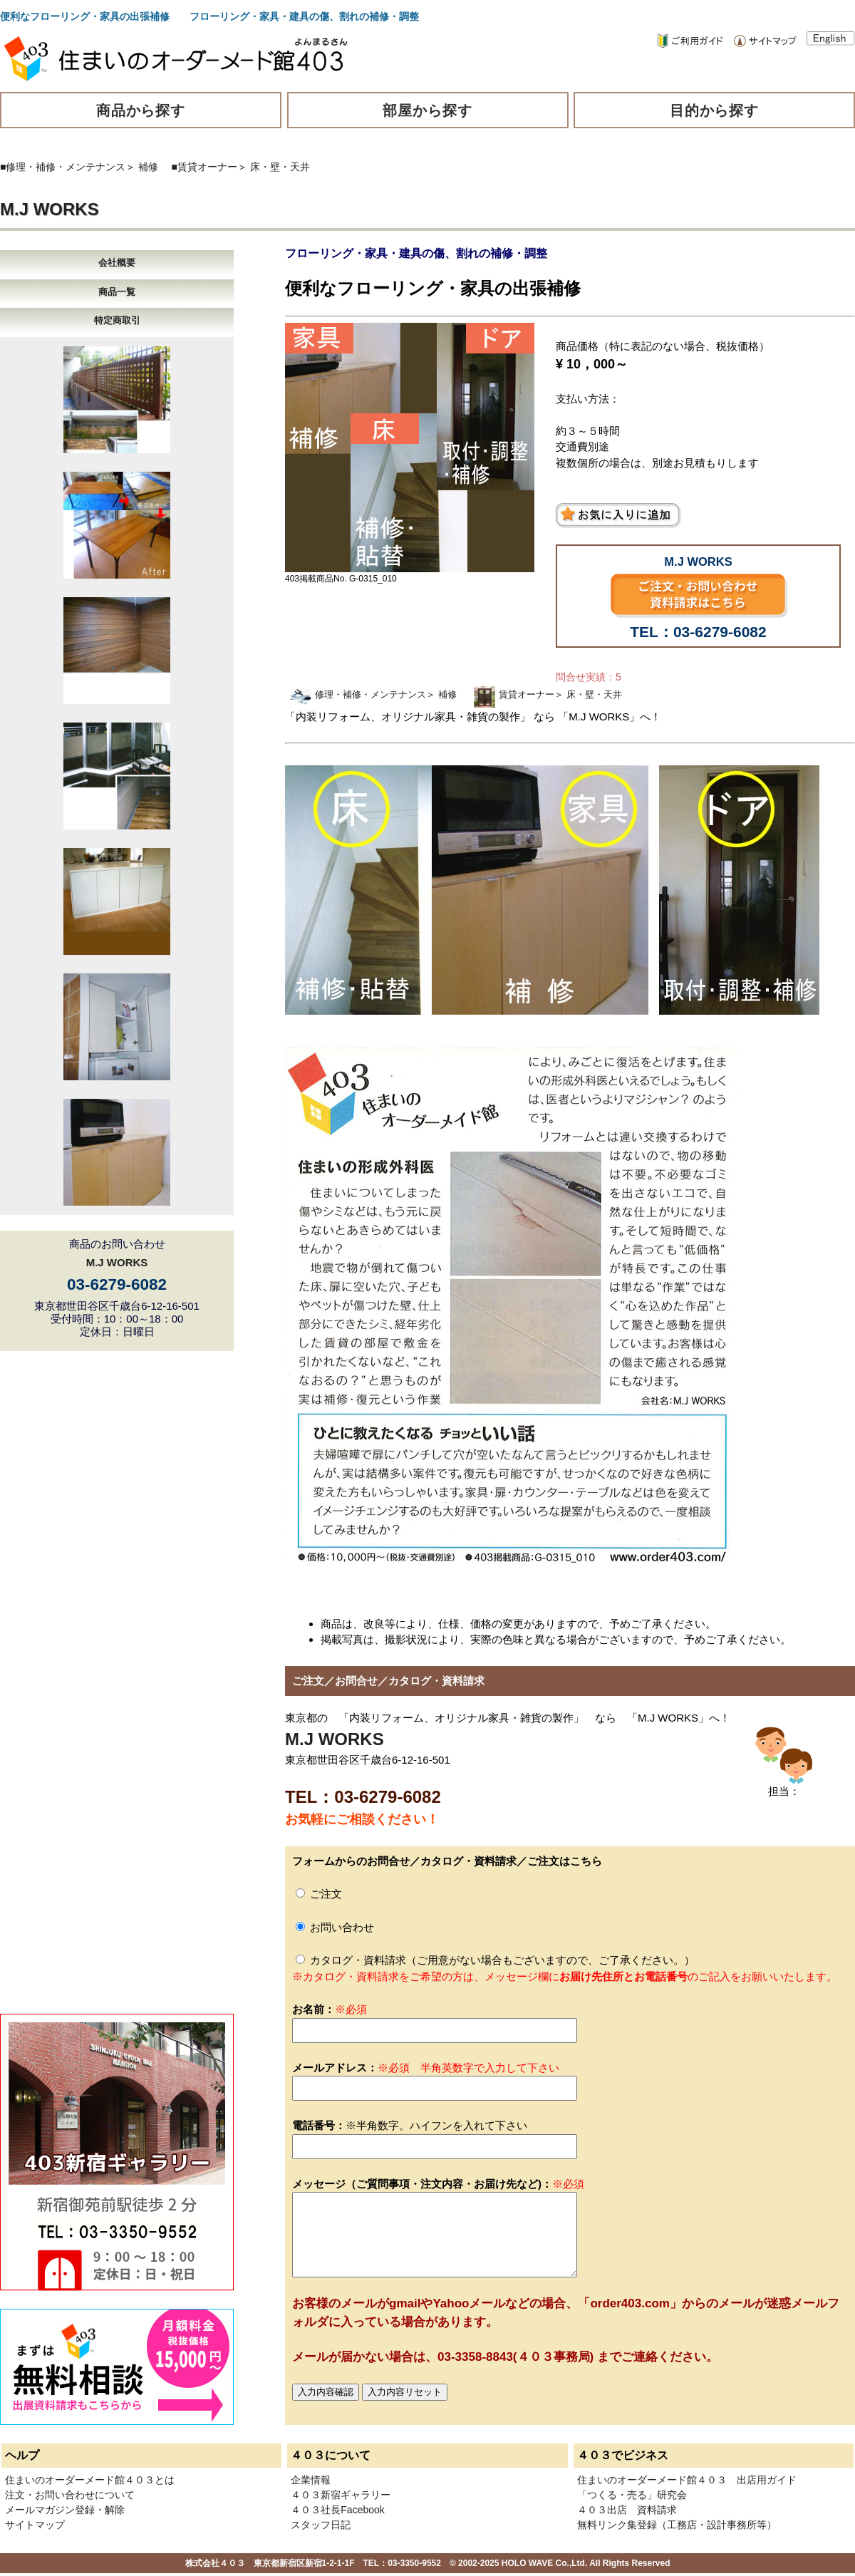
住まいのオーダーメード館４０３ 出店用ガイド (687, 2480)
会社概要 (116, 262)
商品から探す (141, 110)
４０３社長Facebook (337, 2509)
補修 (148, 166)
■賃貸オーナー (204, 166)
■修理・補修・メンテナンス (62, 166)
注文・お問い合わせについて (70, 2494)
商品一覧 (116, 291)
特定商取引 (117, 320)
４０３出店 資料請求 (627, 2509)
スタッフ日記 (321, 2524)
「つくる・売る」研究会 (632, 2494)
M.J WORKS (49, 209)
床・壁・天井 (280, 166)
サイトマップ (35, 2524)
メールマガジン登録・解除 (65, 2509)
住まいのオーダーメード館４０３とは (90, 2480)
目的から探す (715, 110)
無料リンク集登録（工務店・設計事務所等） (677, 2524)
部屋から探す (427, 110)
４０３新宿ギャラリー (340, 2494)
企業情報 (311, 2480)
